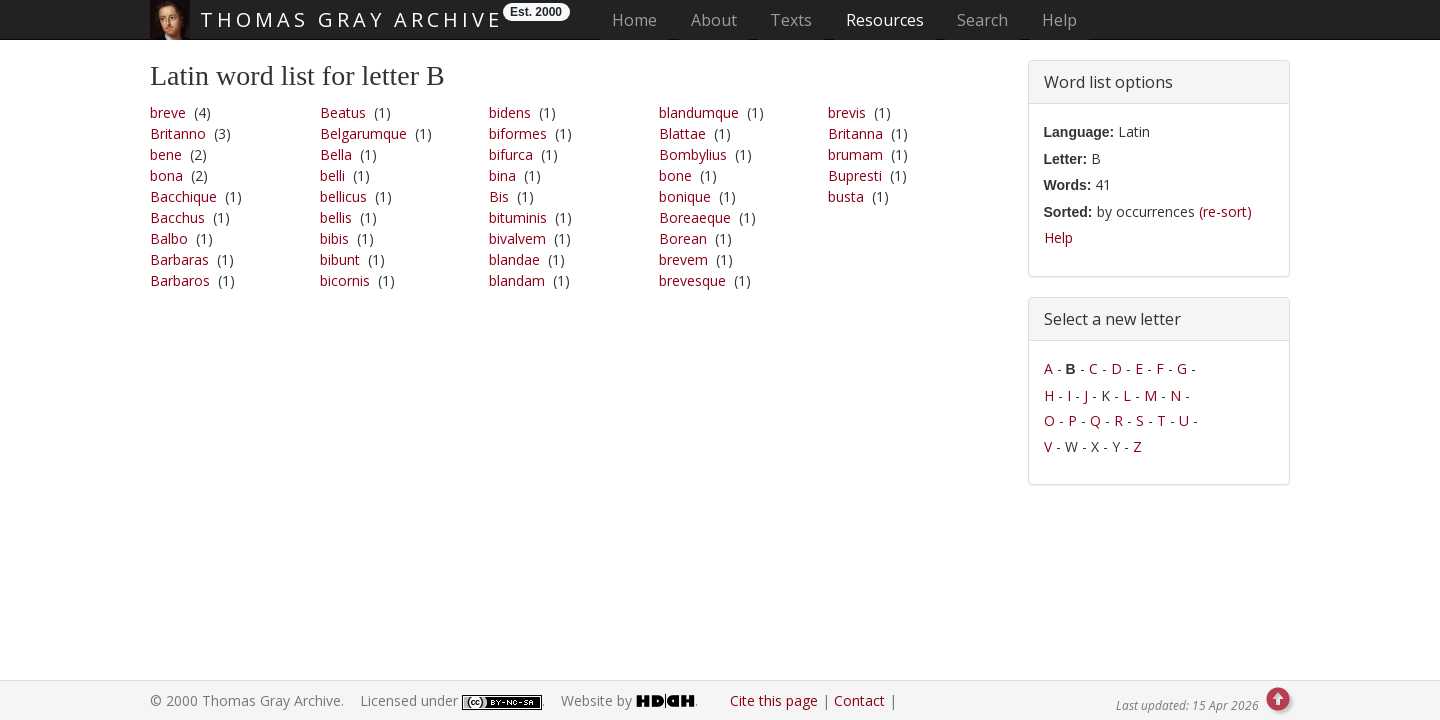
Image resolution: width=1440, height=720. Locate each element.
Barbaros (180, 280)
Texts (791, 20)
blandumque (699, 112)
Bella (336, 154)
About (714, 20)
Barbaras (179, 259)
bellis (336, 217)
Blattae (682, 133)
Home (640, 19)
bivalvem (517, 238)
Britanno (178, 133)
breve (168, 112)
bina (502, 175)
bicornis (345, 280)
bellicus (343, 196)
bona (166, 175)
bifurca (511, 154)
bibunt (340, 259)
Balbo (169, 238)
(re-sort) (1225, 211)
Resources (885, 20)
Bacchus (177, 217)
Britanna (855, 133)
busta (846, 196)
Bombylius (693, 154)
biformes (518, 133)
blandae (514, 259)
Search (982, 20)
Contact (859, 700)
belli (332, 175)
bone (675, 175)
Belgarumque (363, 133)
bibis (334, 238)
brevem (683, 259)
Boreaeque (695, 217)
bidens (510, 112)
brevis (847, 112)
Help (1059, 20)
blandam (517, 280)
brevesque (692, 280)
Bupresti (855, 175)
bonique (685, 196)
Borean (683, 238)
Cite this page (774, 700)
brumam (855, 154)
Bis (499, 196)
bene (166, 154)
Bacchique (183, 196)
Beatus (343, 112)
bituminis (518, 217)
